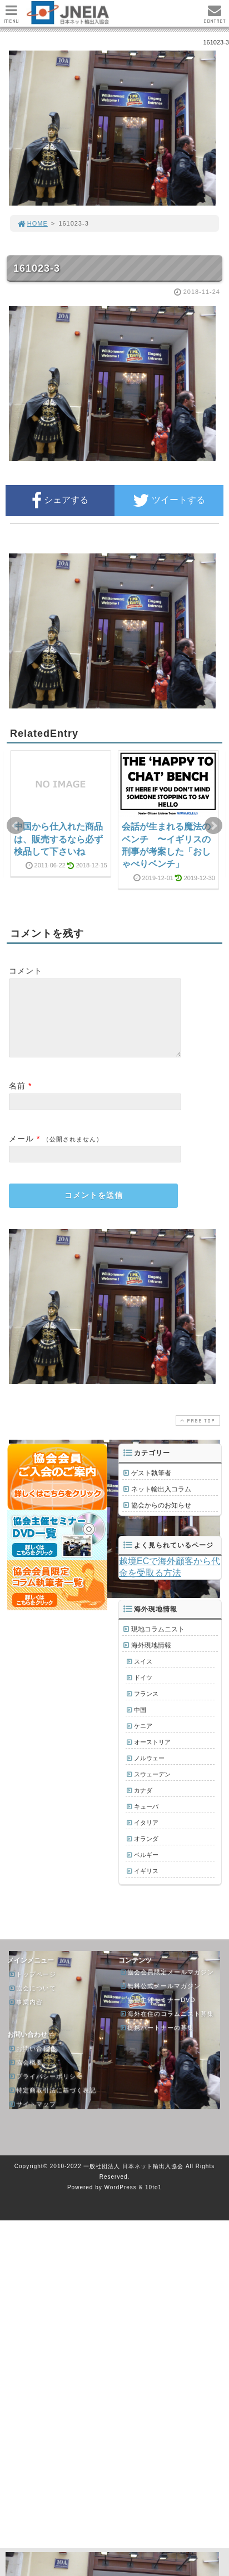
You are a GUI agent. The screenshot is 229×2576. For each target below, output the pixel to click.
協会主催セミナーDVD (157, 2013)
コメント (25, 970)
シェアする (60, 501)
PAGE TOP (196, 1433)
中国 (140, 1723)
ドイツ (143, 1691)
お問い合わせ (32, 2061)
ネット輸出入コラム (161, 1502)
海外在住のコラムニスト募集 (167, 2027)
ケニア (143, 1739)
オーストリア (152, 1755)
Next (213, 826)
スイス (143, 1674)
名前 (17, 1099)
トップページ (32, 1987)
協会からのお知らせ (161, 1518)
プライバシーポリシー (45, 2089)
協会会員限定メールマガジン (167, 1985)
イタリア (146, 1836)
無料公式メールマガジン (160, 1999)
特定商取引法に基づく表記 (52, 2103)
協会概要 (25, 2075)
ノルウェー (149, 1771)
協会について (32, 2001)
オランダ (146, 1852)
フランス (146, 1707)
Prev (15, 826)
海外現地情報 (151, 1659)
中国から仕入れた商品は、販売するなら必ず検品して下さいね (58, 839)
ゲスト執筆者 (151, 1486)
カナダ (143, 1803)
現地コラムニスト (158, 1642)
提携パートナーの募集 (157, 2041)
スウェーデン (152, 1787)
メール (21, 1151)
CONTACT (214, 16)
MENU (11, 16)
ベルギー (146, 1868)
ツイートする (169, 501)
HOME (32, 223)
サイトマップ (32, 2117)
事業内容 (25, 2015)
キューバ (146, 1819)
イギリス (146, 1884)
